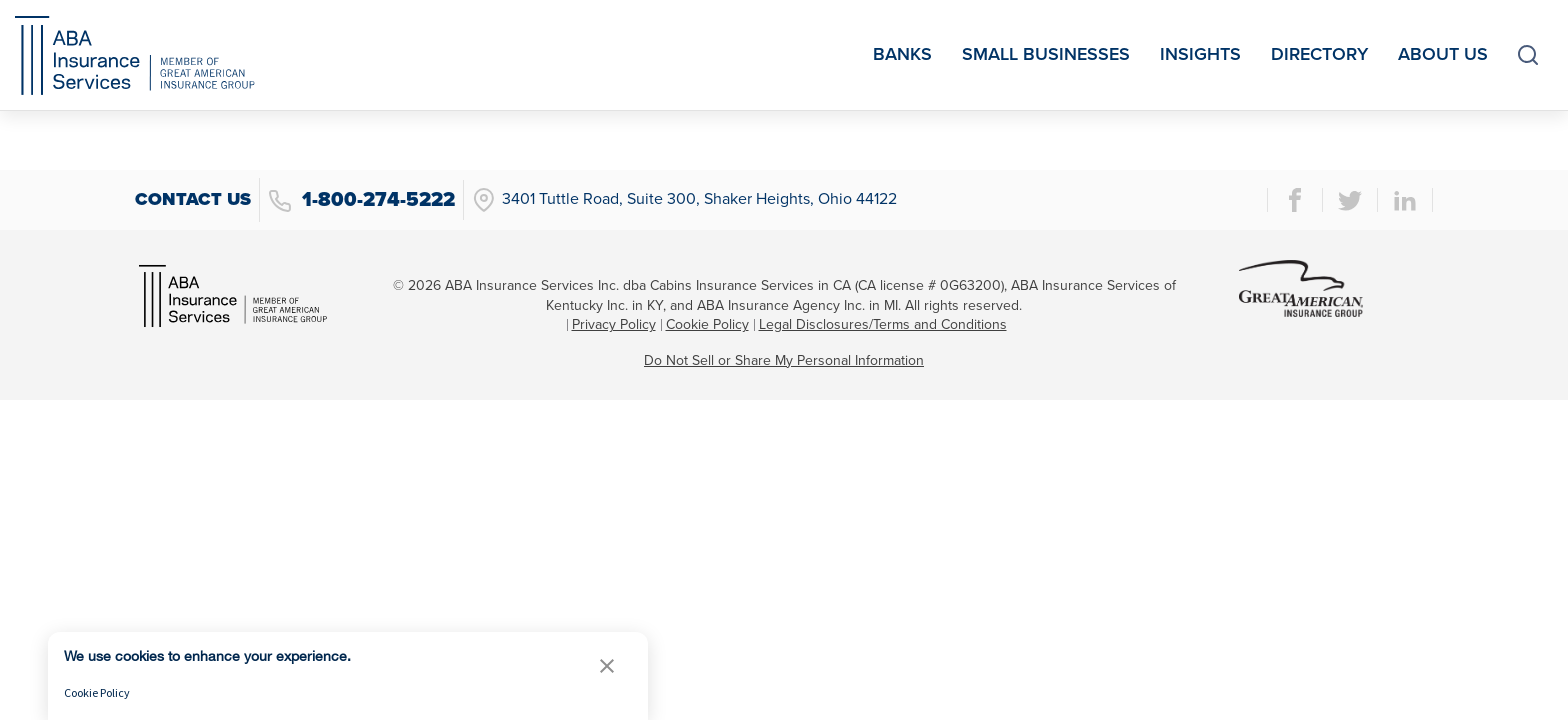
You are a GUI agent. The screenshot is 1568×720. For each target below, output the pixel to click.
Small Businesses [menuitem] (1046, 54)
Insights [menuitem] (1200, 54)
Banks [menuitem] (902, 54)
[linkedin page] (1405, 200)
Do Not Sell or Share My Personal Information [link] (784, 360)
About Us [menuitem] (1443, 54)
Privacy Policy (614, 324)
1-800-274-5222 (361, 200)
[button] (607, 665)
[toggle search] (1528, 55)
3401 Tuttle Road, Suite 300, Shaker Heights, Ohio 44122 (684, 200)
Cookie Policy (707, 324)
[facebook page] (1294, 200)
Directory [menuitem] (1319, 54)
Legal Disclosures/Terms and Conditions (883, 324)
